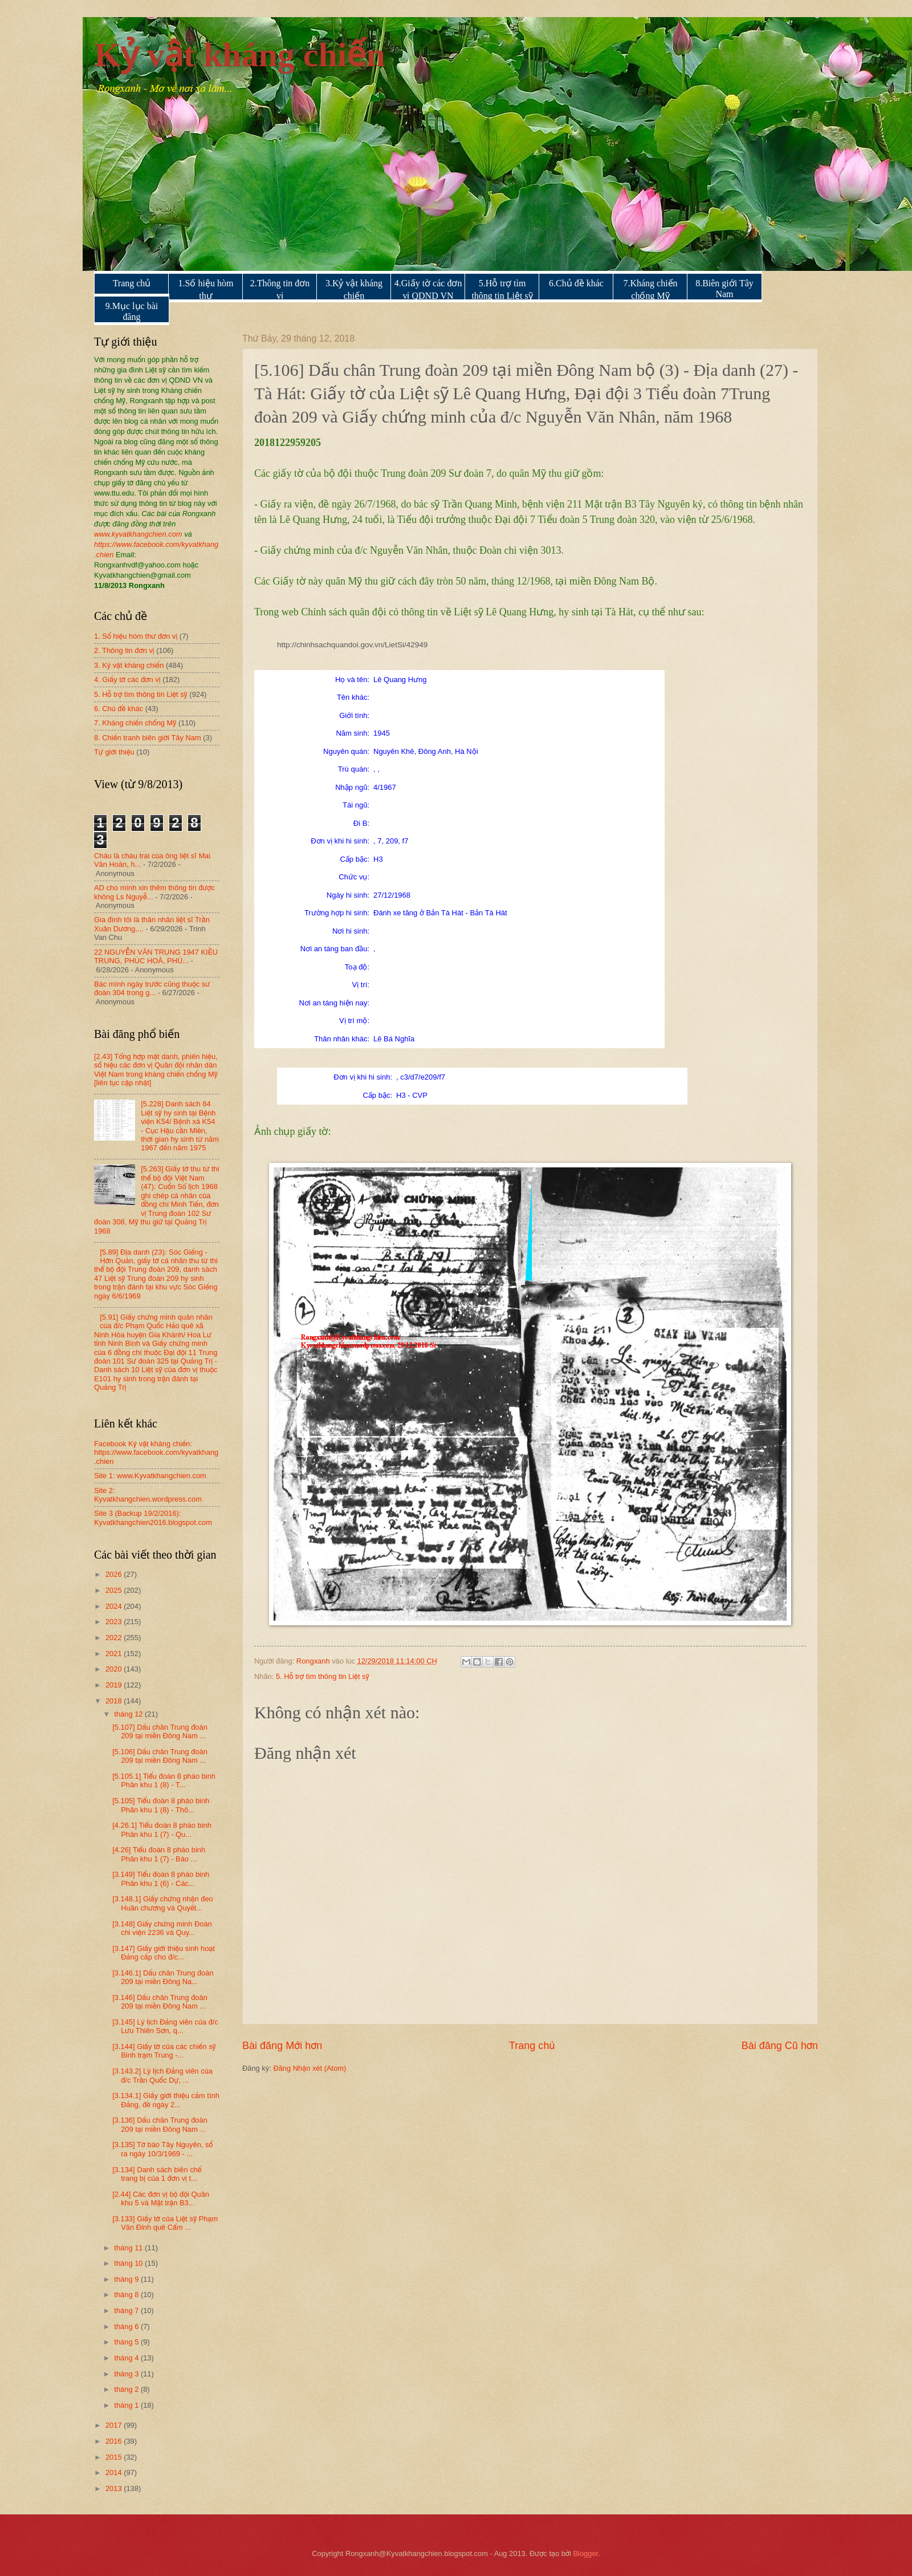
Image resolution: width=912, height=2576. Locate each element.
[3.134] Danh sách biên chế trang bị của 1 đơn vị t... (156, 2173)
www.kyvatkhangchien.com (138, 534)
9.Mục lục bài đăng (131, 311)
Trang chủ (132, 283)
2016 (114, 2441)
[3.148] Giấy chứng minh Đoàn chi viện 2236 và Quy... (162, 1928)
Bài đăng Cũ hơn (780, 2045)
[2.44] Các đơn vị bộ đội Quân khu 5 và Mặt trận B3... (160, 2198)
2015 (114, 2457)
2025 (114, 1590)
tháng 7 (127, 2310)
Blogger (585, 2553)
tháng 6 (127, 2326)
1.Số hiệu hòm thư (206, 289)
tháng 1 (127, 2405)
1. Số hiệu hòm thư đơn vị (135, 636)
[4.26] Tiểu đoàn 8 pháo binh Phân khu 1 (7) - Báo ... (158, 1854)
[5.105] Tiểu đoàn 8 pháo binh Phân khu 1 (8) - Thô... (160, 1805)
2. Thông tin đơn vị (124, 650)
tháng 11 (129, 2248)
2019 (114, 1685)
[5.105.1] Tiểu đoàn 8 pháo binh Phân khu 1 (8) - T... (163, 1780)
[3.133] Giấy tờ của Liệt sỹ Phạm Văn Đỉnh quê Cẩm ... (165, 2223)
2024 (114, 1606)
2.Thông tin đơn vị (280, 289)
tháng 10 (129, 2263)
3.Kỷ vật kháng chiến (353, 289)
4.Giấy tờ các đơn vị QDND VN (428, 289)
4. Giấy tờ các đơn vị (127, 679)
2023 (114, 1621)
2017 (114, 2425)
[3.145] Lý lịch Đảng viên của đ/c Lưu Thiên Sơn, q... (165, 2026)
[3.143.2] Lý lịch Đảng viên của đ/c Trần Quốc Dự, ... (162, 2075)
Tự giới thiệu (114, 752)
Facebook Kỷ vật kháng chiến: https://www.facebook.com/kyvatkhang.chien (156, 1452)
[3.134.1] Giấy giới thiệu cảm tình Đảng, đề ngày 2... (165, 2099)
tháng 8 (127, 2294)
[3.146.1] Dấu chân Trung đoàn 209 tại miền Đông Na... (162, 1977)
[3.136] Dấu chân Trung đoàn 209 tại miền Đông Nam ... (159, 2124)
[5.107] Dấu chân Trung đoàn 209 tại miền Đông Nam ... (159, 1731)
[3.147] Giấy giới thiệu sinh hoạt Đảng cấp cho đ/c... (163, 1952)
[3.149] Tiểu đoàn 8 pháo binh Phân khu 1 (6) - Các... (160, 1878)
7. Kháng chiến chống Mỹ (135, 723)
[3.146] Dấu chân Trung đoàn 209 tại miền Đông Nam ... (159, 2001)
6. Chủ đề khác (118, 708)
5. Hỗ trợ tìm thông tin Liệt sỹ (322, 1676)
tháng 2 (127, 2389)
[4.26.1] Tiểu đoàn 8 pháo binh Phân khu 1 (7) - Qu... (161, 1829)
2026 (114, 1574)
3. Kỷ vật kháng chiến (129, 665)
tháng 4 (127, 2358)
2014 (114, 2472)
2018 (114, 1701)
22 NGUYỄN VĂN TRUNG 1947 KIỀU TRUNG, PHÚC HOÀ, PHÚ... (156, 956)
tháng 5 (127, 2342)
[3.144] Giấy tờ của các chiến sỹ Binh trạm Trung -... (164, 2050)
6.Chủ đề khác (576, 283)
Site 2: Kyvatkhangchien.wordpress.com (148, 1494)
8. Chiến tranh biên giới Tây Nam (147, 737)
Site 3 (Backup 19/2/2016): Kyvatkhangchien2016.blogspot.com (153, 1517)
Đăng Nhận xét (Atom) (309, 2068)
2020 (114, 1669)
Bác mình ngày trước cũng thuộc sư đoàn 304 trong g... (152, 988)
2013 (114, 2488)
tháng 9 (127, 2279)
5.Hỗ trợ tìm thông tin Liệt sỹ (501, 289)
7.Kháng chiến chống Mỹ (650, 289)
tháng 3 (127, 2374)
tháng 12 (129, 1714)
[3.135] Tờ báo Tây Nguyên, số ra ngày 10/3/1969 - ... (162, 2148)
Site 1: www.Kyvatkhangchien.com (150, 1475)
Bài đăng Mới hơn (282, 2045)
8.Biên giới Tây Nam (724, 288)
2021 (114, 1653)
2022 (114, 1637)
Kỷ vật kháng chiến (239, 55)
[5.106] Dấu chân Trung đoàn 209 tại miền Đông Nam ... (159, 1755)
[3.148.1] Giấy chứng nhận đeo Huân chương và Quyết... (162, 1903)
